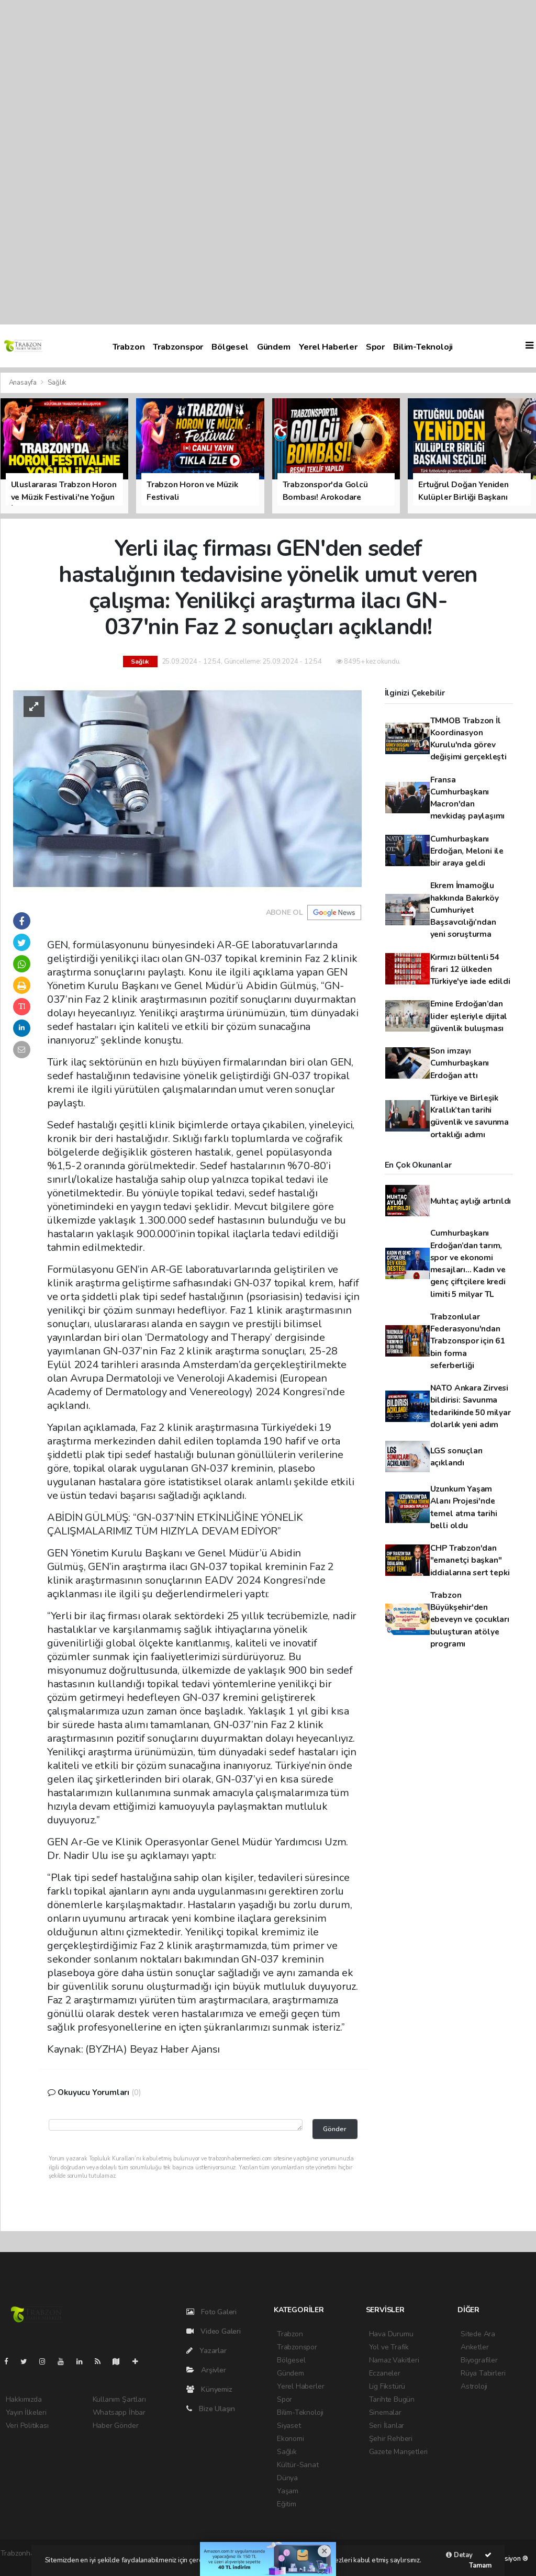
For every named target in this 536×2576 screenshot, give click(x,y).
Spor (375, 347)
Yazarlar (206, 2351)
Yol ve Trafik (389, 2347)
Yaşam (287, 2491)
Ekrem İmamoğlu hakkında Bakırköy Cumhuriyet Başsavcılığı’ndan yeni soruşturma (464, 909)
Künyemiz (209, 2389)
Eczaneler (384, 2373)
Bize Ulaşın (211, 2409)
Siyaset (289, 2426)
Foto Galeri (211, 2312)
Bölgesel (229, 347)
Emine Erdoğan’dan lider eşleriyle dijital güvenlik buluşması (469, 1016)
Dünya (287, 2478)
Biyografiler (479, 2360)
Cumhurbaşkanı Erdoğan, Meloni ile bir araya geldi (467, 851)
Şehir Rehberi (391, 2439)
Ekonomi (290, 2439)
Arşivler (206, 2370)
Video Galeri (213, 2331)
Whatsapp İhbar (119, 2412)
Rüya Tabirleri (483, 2373)
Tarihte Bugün (392, 2399)
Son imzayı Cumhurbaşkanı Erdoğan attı (459, 1063)
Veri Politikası (27, 2426)
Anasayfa (23, 382)
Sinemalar (385, 2412)
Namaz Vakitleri (394, 2360)
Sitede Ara (478, 2334)
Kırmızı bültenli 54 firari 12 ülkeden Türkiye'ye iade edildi (470, 969)
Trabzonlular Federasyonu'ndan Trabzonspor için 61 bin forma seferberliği (467, 1341)
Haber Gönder (116, 2426)
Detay (459, 2555)
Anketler (474, 2347)
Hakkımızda (24, 2399)
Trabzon (129, 347)
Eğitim (286, 2504)
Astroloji (474, 2386)
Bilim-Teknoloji (423, 347)
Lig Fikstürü (387, 2386)
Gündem (274, 347)
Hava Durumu (391, 2334)
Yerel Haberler (328, 347)
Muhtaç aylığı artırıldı (470, 1200)
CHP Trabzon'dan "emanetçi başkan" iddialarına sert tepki (470, 1560)
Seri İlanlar (387, 2426)
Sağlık (57, 382)
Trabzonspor (178, 347)
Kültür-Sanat (298, 2465)
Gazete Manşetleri (398, 2452)
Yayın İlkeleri (26, 2412)
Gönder (335, 2128)
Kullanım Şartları (119, 2399)
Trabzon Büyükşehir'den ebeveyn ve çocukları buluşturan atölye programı (469, 1619)
